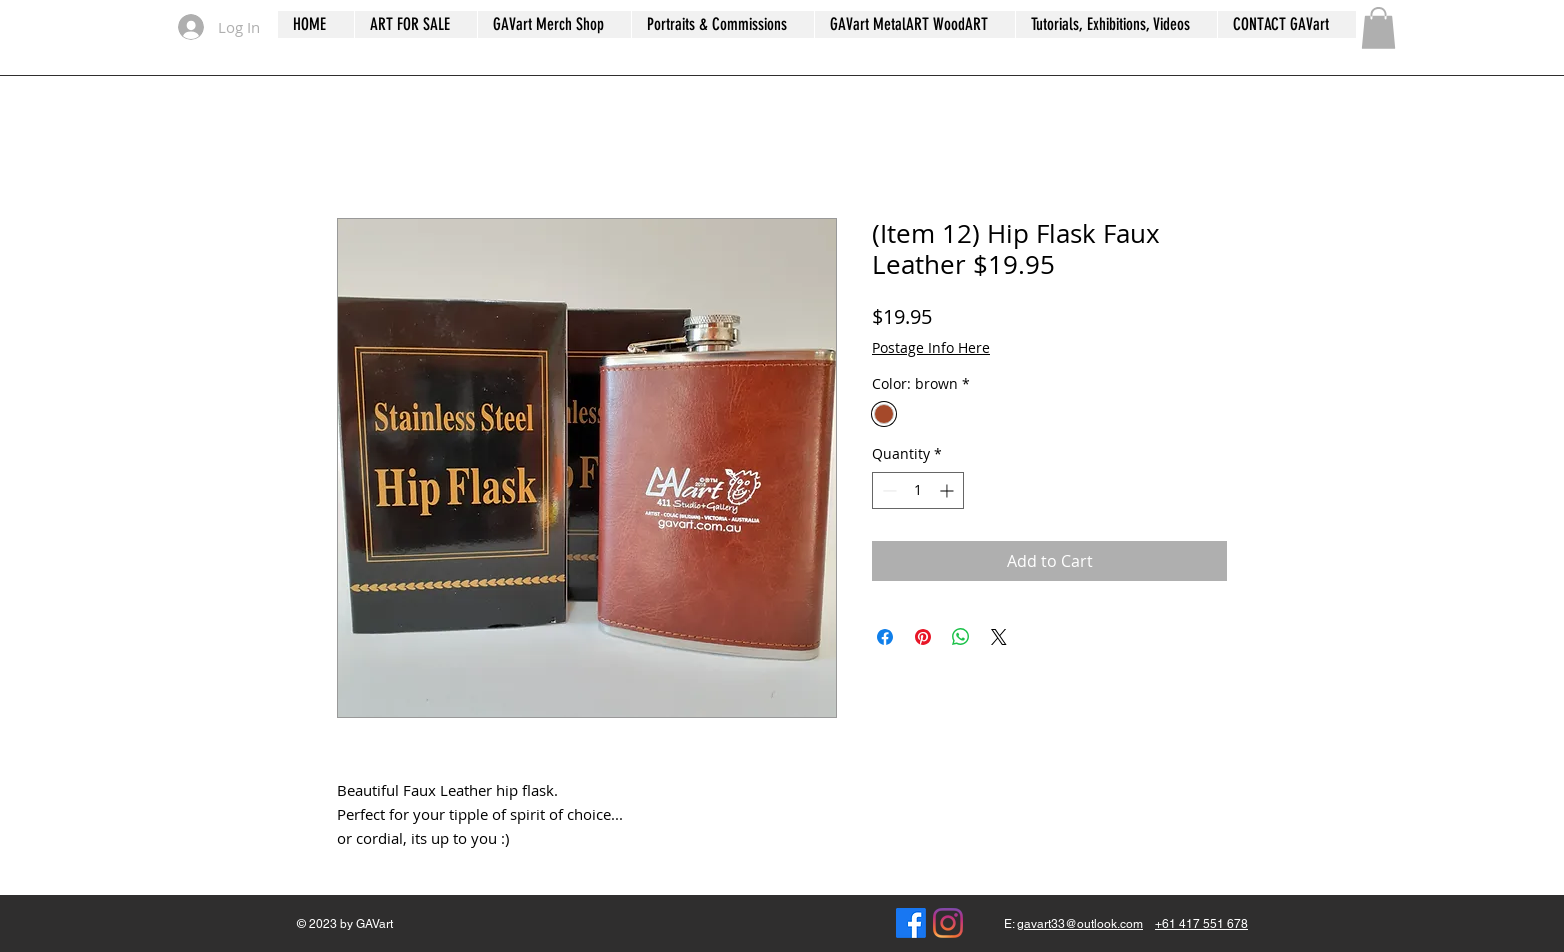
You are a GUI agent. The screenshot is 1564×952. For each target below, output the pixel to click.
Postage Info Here (931, 347)
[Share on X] (999, 637)
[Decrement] (887, 490)
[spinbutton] (918, 490)
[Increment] (948, 490)
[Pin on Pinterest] (923, 637)
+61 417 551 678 (1201, 924)
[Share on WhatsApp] (961, 637)
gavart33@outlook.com (1080, 924)
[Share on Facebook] (885, 637)
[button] (1378, 28)
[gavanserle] (948, 923)
